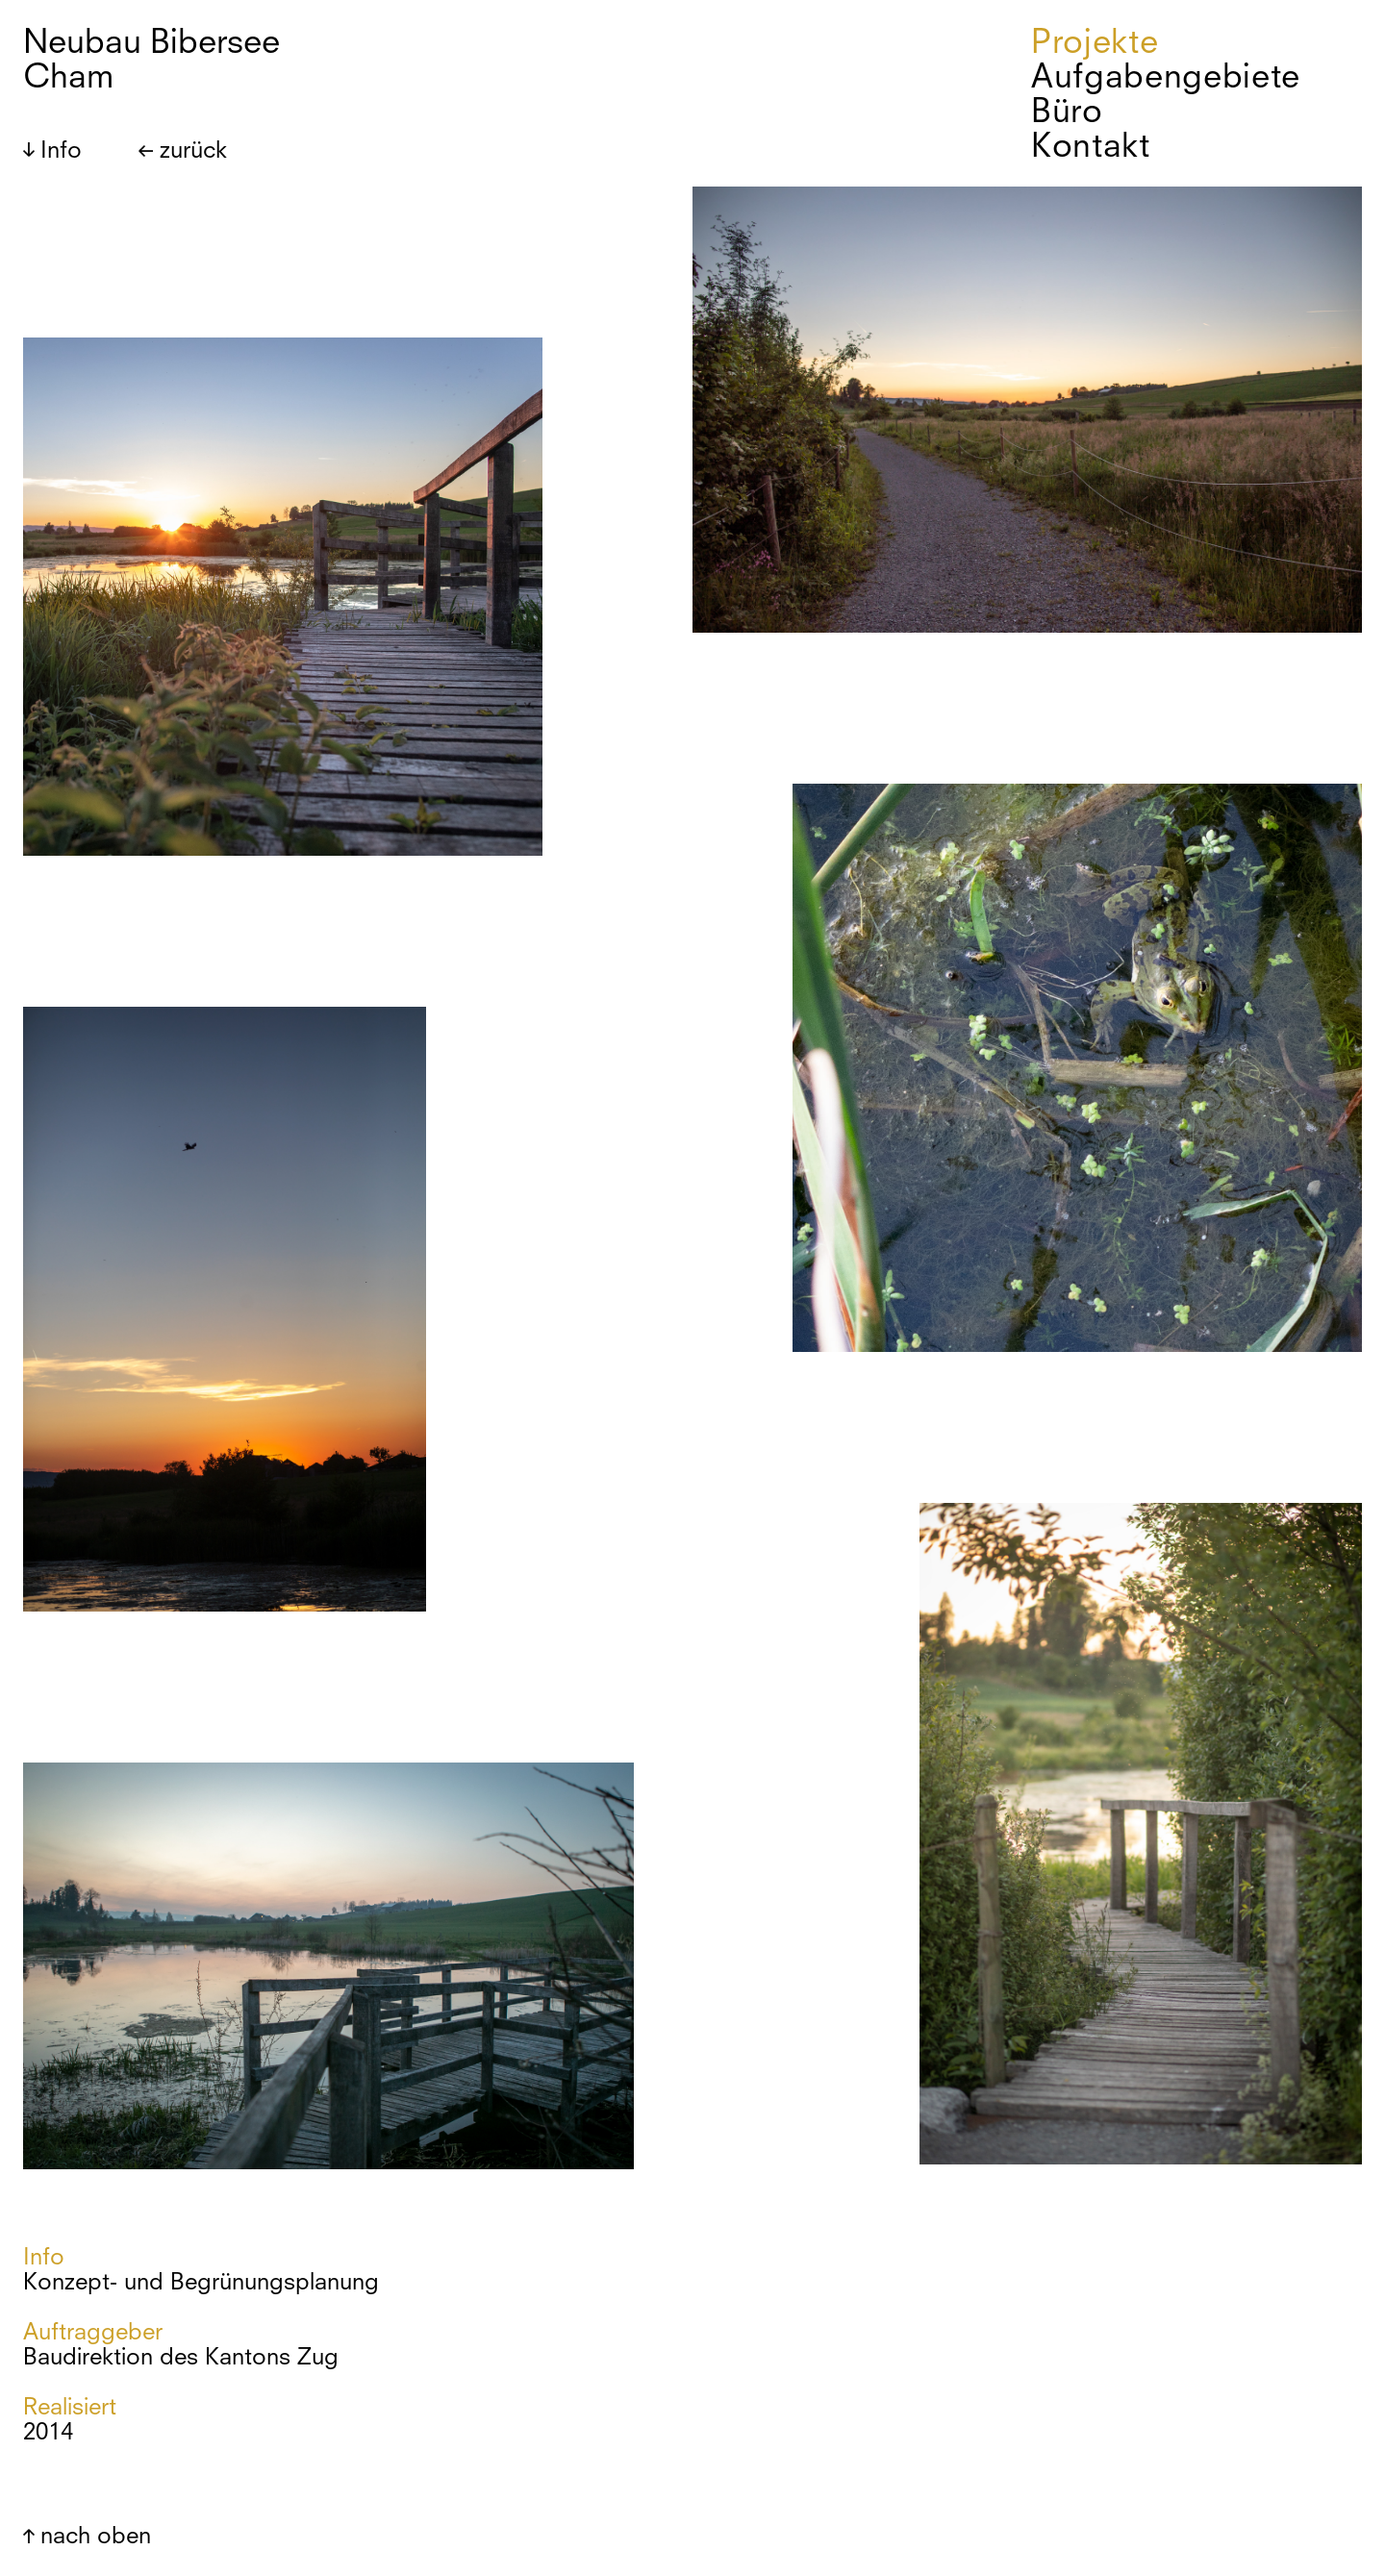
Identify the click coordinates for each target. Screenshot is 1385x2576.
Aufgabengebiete (1165, 76)
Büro (1067, 110)
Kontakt (1090, 145)
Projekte (1094, 41)
